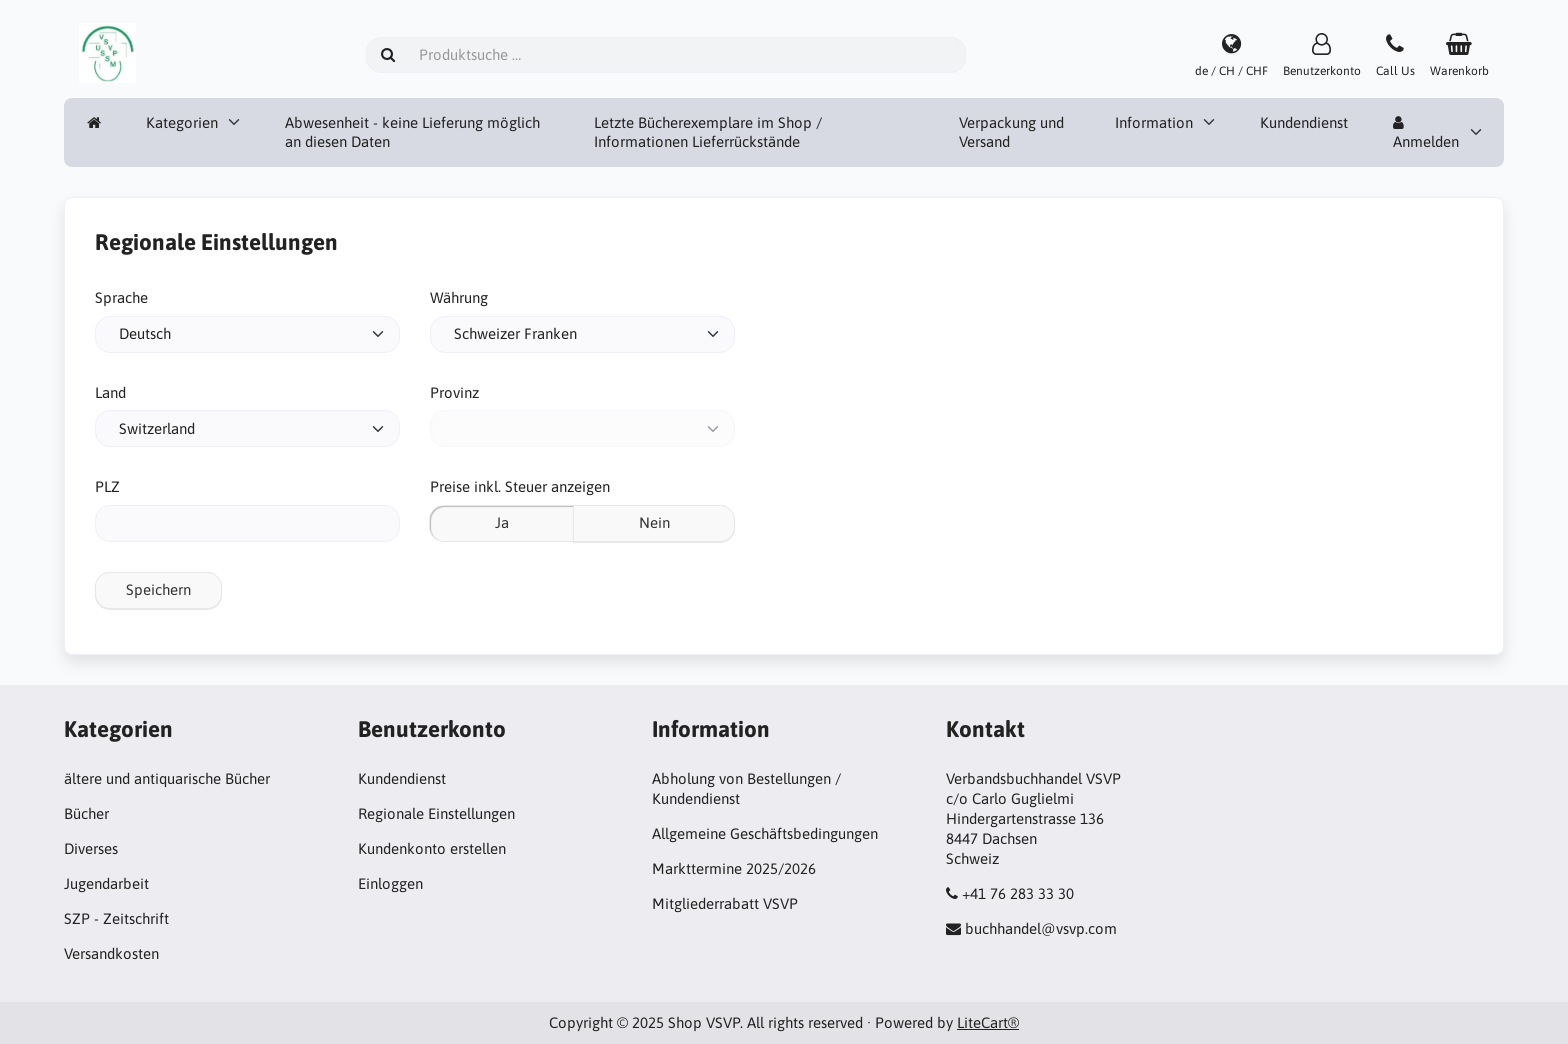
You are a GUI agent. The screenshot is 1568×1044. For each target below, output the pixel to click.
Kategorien (182, 122)
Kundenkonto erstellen (432, 848)
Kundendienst (1304, 122)
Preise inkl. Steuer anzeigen (520, 486)
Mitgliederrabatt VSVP (725, 903)
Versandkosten (111, 953)
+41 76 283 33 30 (1018, 893)
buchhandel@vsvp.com (1041, 928)
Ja (502, 522)
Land (110, 392)
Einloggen (390, 883)
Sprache (121, 297)
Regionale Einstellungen (436, 813)
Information (1154, 122)
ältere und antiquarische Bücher (167, 778)
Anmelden (1426, 133)
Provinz (454, 392)
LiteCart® (988, 1022)
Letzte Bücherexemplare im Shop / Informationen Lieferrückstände (708, 132)
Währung (459, 297)
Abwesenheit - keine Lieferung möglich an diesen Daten (412, 132)
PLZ (107, 486)
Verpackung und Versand (1011, 132)
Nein (654, 522)
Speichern (158, 589)
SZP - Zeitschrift (116, 918)
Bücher (86, 813)
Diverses (91, 848)
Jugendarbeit (106, 883)
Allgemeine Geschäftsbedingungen (765, 833)
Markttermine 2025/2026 (734, 868)
